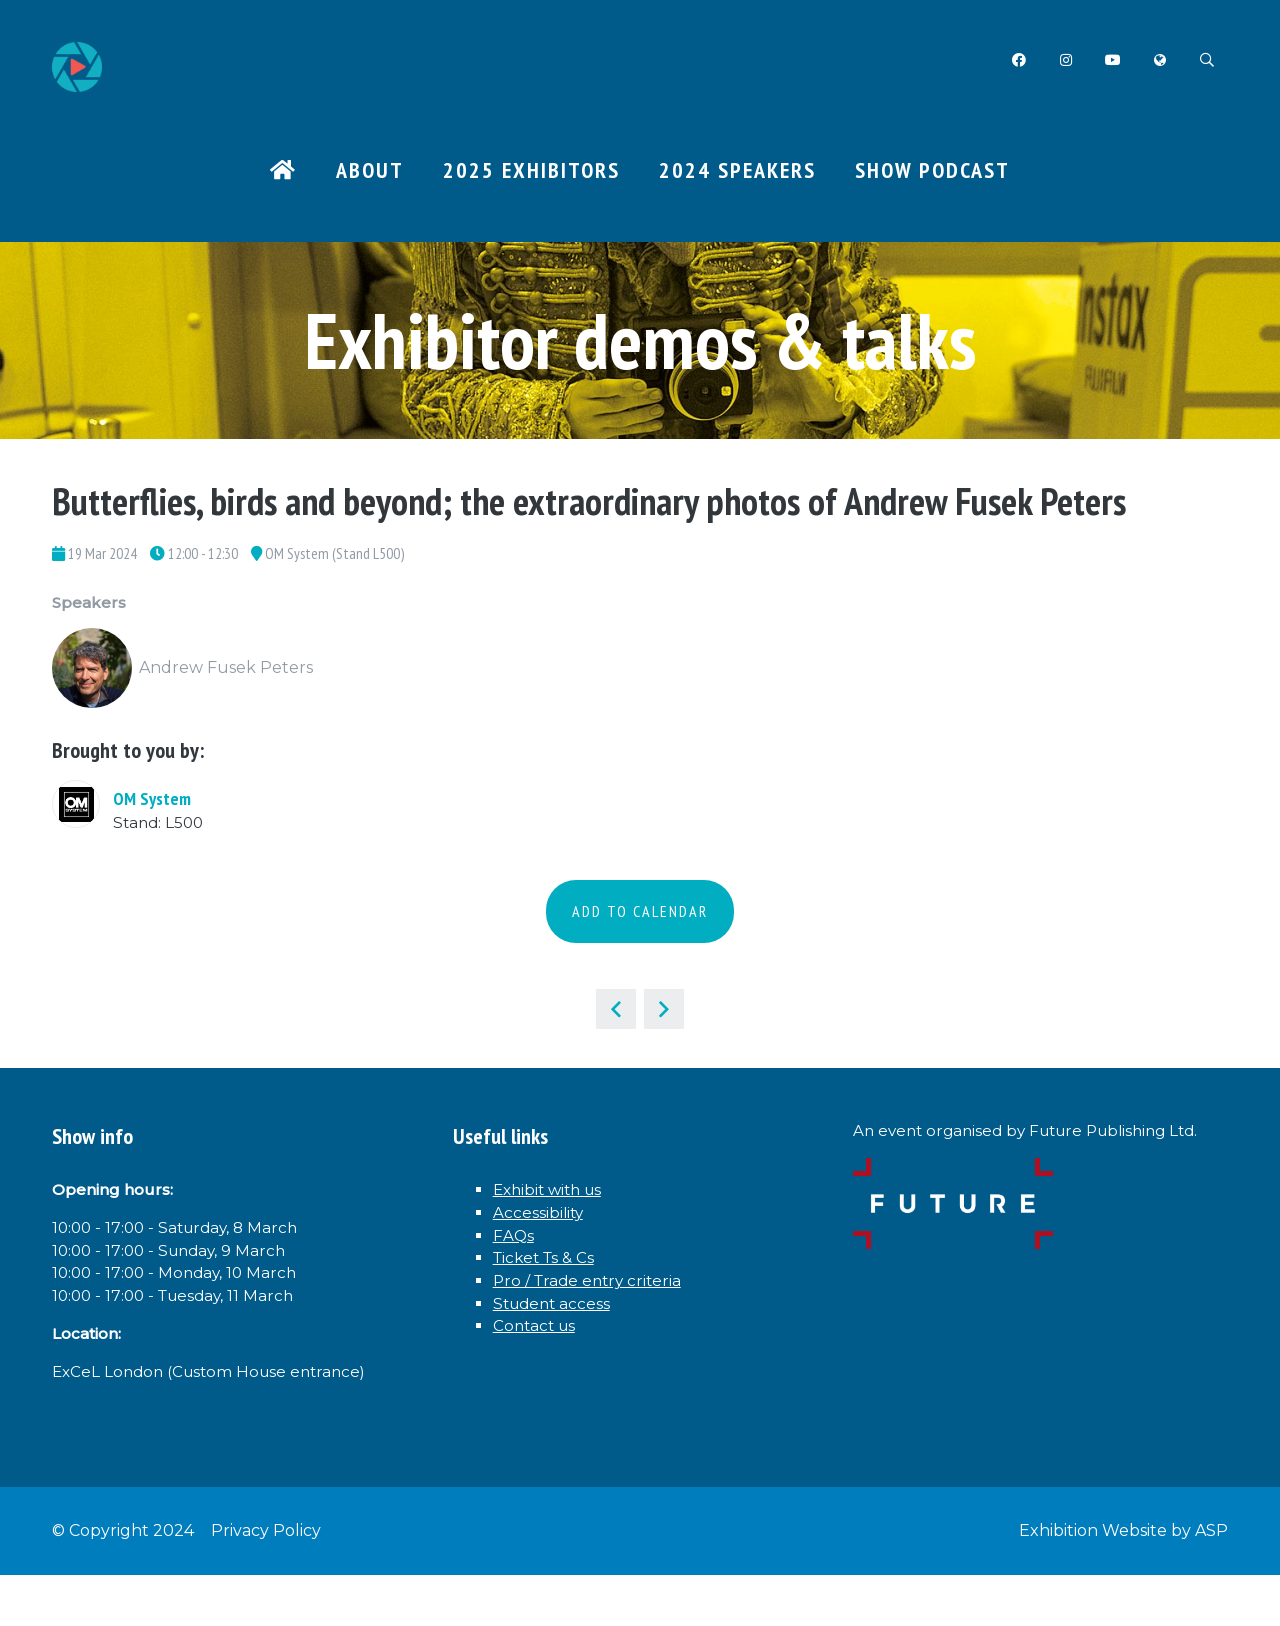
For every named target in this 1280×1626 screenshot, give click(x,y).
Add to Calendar (640, 921)
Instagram (1062, 60)
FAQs (516, 1258)
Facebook (1014, 60)
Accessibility (548, 1231)
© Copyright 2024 (123, 1581)
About (370, 171)
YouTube (1110, 60)
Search (1206, 60)
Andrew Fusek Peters (226, 677)
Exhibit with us (560, 1204)
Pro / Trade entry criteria (602, 1312)
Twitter (1158, 60)
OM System (152, 806)
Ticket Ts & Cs (556, 1285)
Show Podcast (932, 171)
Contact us (541, 1366)
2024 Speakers (737, 171)
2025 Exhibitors (531, 171)
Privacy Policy (266, 1581)
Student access (561, 1339)
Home (283, 173)
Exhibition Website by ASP (1123, 1581)
